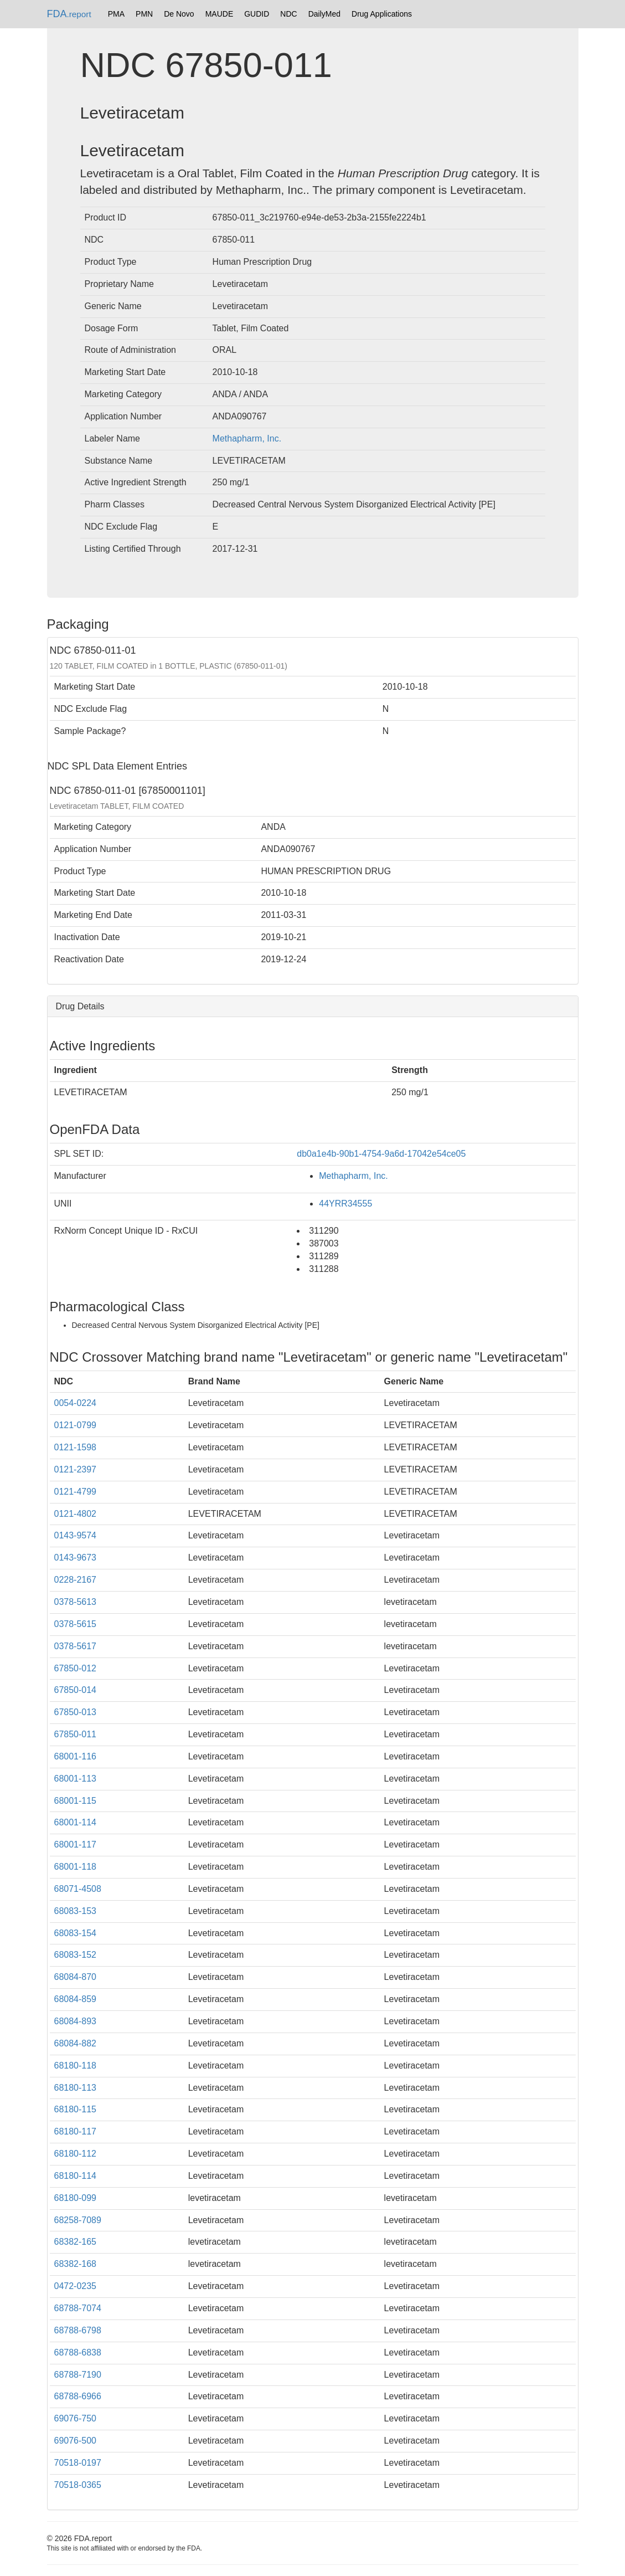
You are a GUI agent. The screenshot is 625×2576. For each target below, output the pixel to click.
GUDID (256, 13)
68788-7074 (77, 2308)
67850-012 (75, 1668)
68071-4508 (77, 1888)
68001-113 (75, 1778)
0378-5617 (75, 1646)
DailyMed (324, 13)
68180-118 (75, 2065)
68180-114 (75, 2175)
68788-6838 (77, 2352)
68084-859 (75, 1999)
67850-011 (75, 1734)
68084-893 (75, 2021)
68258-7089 (77, 2220)
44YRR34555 (345, 1203)
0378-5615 (75, 1624)
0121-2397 (75, 1469)
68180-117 (75, 2131)
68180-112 (75, 2153)
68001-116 (75, 1756)
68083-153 (75, 1911)
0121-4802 (75, 1513)
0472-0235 (75, 2286)
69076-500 (75, 2440)
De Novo (179, 13)
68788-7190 (77, 2374)
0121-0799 (75, 1425)
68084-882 (75, 2043)
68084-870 (75, 1977)
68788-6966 (77, 2396)
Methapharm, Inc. (247, 438)
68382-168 (75, 2264)
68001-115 (75, 1800)
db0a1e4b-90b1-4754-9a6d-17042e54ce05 (381, 1153)
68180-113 (75, 2087)
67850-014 (75, 1690)
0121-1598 (75, 1447)
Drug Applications (382, 13)
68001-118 (75, 1866)
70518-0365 (77, 2485)
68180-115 (75, 2109)
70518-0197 (77, 2462)
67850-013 (75, 1712)
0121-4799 (75, 1491)
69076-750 (75, 2418)
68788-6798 (77, 2330)
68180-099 (75, 2198)
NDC (288, 13)
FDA (69, 13)
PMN (144, 13)
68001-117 (75, 1844)
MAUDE (219, 13)
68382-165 (75, 2241)
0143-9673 (75, 1557)
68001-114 (75, 1822)
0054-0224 (75, 1403)
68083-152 (75, 1954)
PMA (116, 13)
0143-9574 (75, 1535)
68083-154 (75, 1933)
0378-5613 (75, 1602)
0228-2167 (75, 1579)
